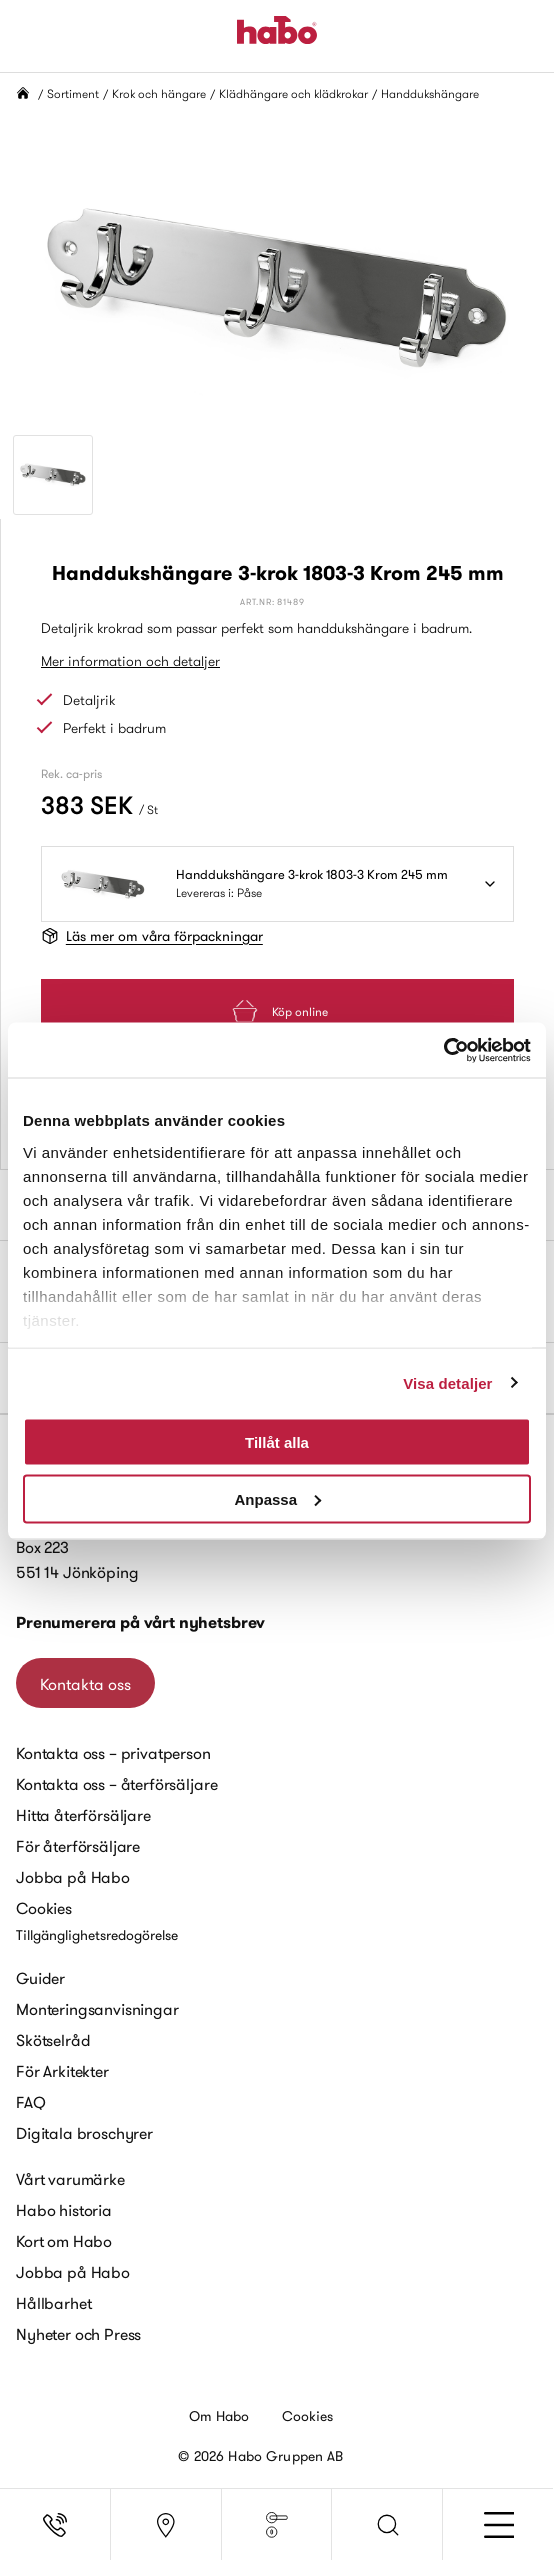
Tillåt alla (277, 1442)
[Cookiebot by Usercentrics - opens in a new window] (443, 1050)
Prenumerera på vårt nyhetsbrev (140, 1622)
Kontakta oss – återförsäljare (116, 1784)
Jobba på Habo (73, 1877)
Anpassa (277, 1498)
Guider (40, 1978)
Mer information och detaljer (130, 661)
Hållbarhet (53, 2303)
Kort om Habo (64, 2241)
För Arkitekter (62, 2071)
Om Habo (219, 2416)
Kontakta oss (85, 1684)
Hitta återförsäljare (83, 1815)
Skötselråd (53, 2040)
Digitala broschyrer (84, 2133)
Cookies (44, 1908)
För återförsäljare (78, 1846)
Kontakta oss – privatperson (113, 1753)
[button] (387, 2525)
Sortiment (73, 93)
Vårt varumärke (70, 2179)
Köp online (278, 1011)
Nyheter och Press (78, 2334)
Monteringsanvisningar (97, 2009)
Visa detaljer (447, 1382)
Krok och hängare (159, 93)
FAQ (31, 2102)
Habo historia (64, 2210)
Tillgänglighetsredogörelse (97, 1935)
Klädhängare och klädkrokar (293, 93)
